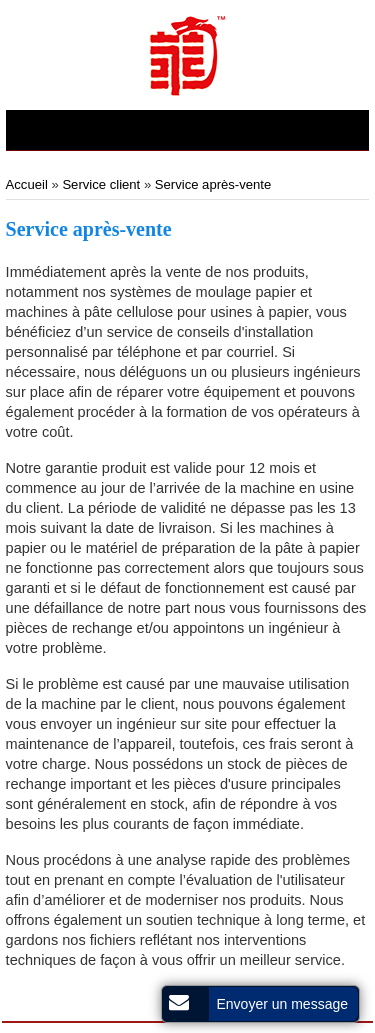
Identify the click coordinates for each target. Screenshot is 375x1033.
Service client (101, 184)
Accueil (29, 184)
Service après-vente (213, 184)
